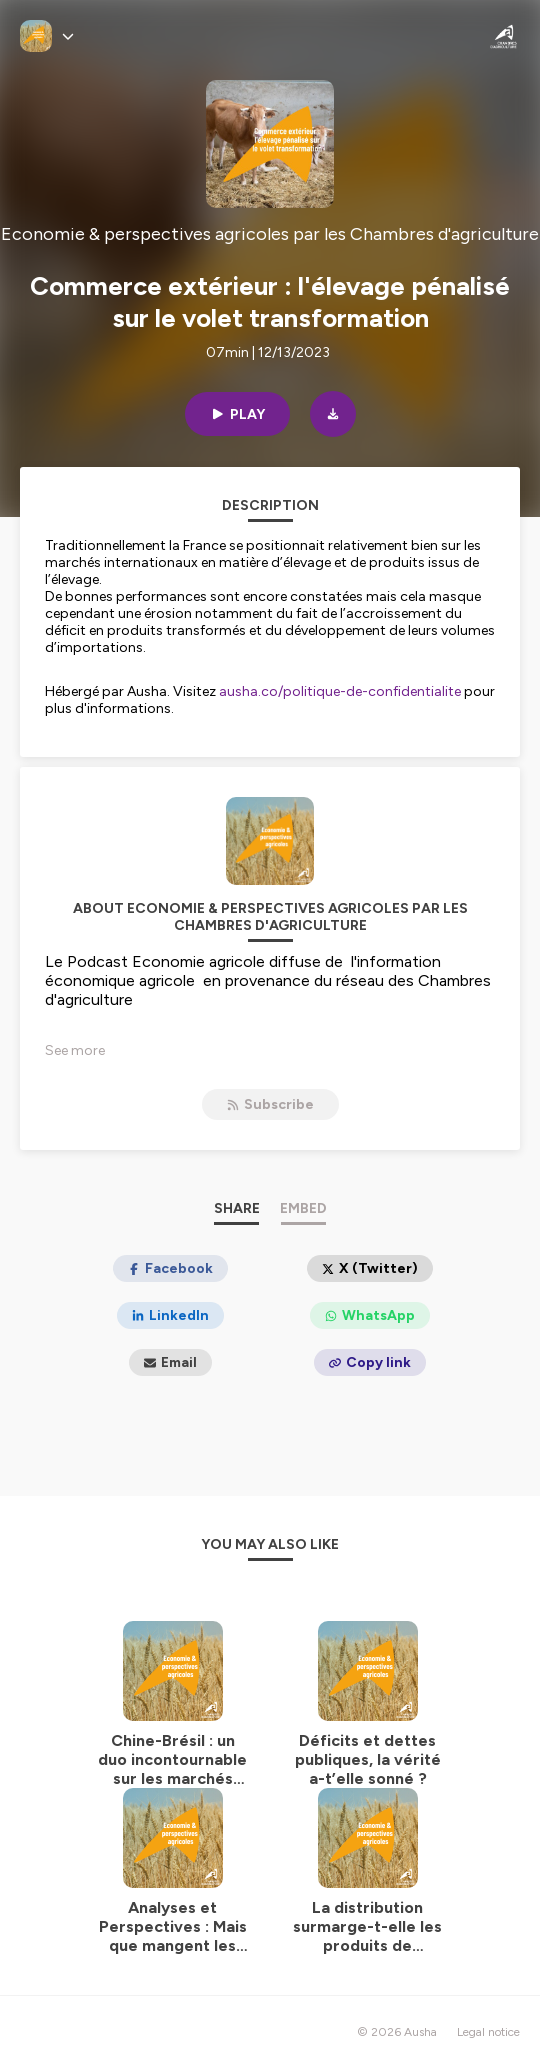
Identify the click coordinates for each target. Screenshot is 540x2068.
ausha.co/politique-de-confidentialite (340, 691)
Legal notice (488, 2032)
